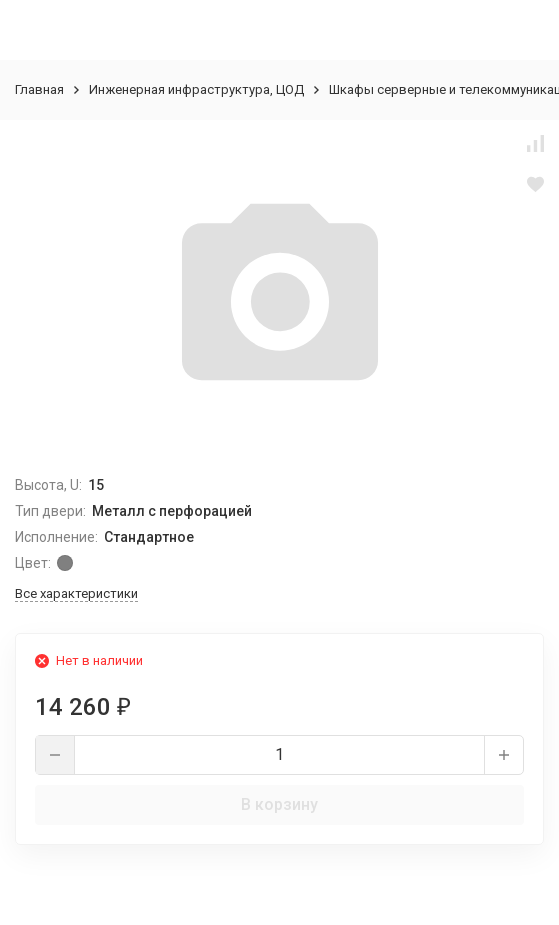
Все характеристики (76, 593)
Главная (39, 89)
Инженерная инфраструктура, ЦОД (196, 89)
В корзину (279, 804)
